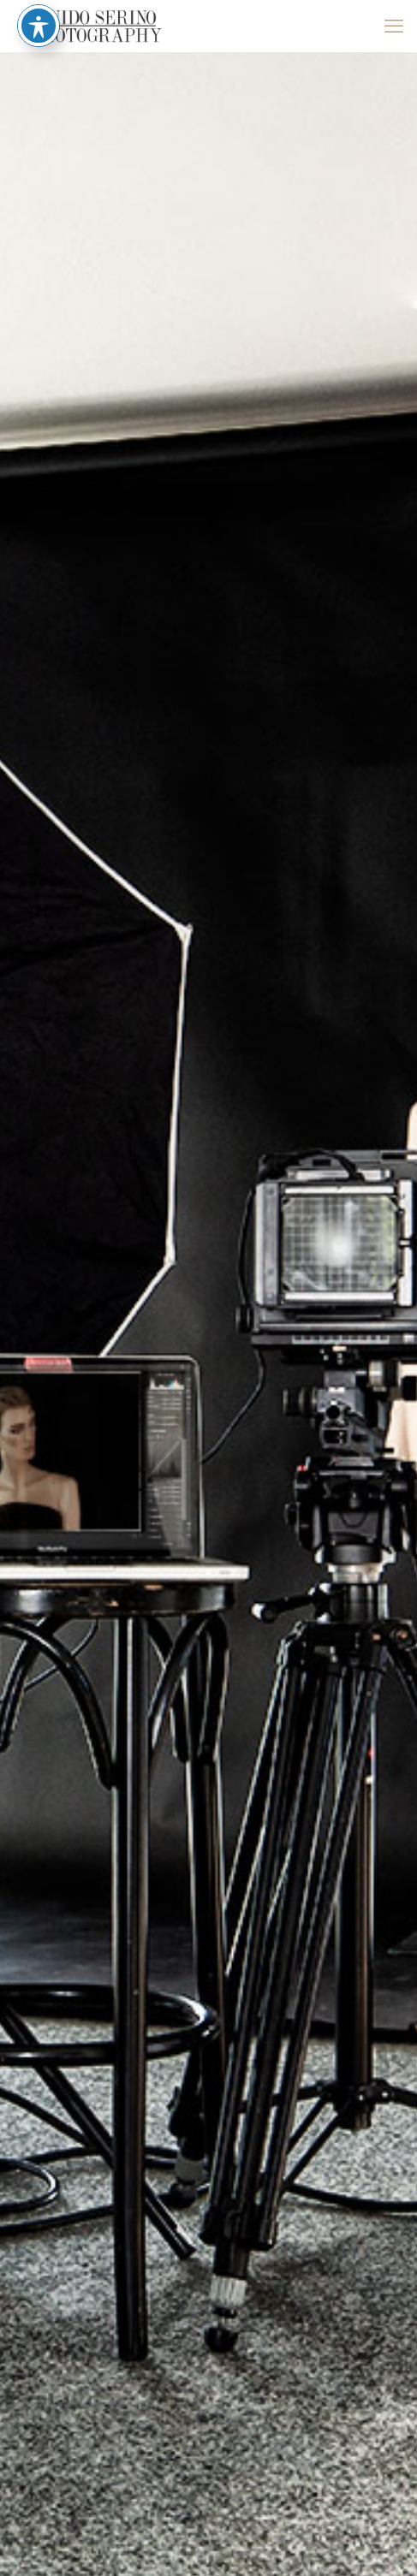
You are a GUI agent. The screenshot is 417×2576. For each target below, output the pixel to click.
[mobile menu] (393, 25)
